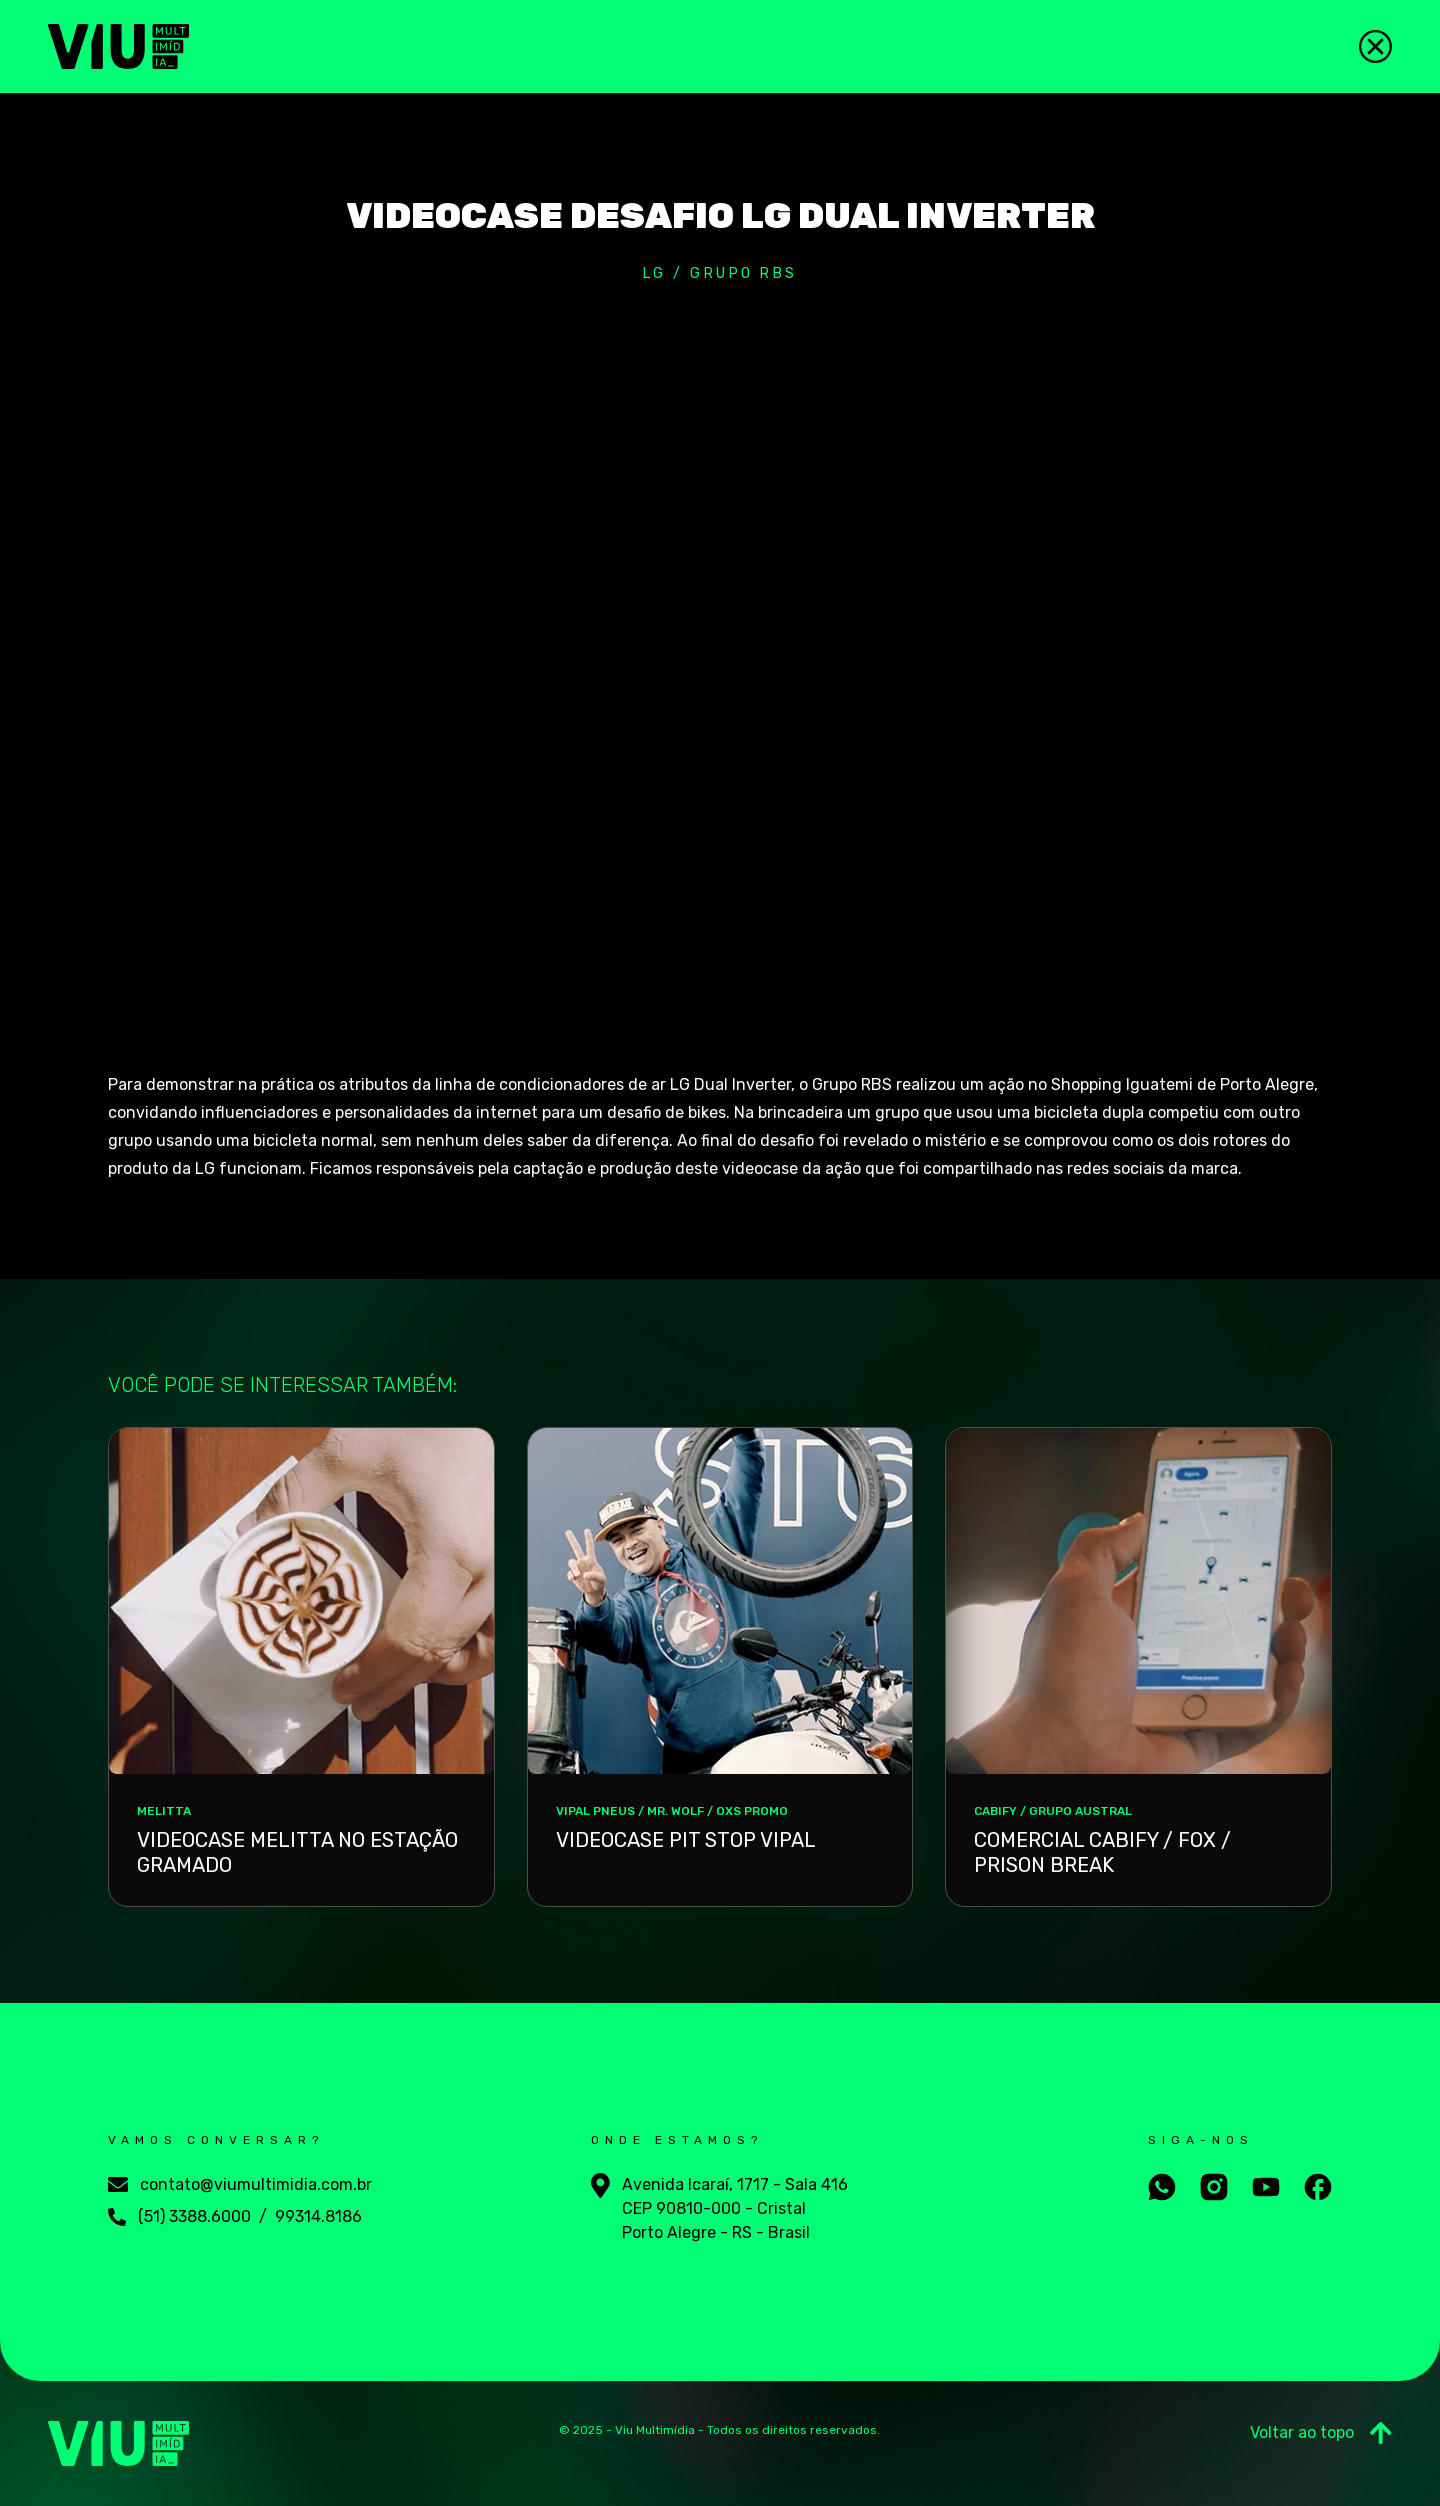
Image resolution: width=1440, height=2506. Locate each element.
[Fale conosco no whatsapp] (1162, 2187)
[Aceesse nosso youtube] (1266, 2187)
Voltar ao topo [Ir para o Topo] (1321, 2433)
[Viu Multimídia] (118, 46)
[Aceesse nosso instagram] (1214, 2187)
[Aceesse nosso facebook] (1318, 2187)
